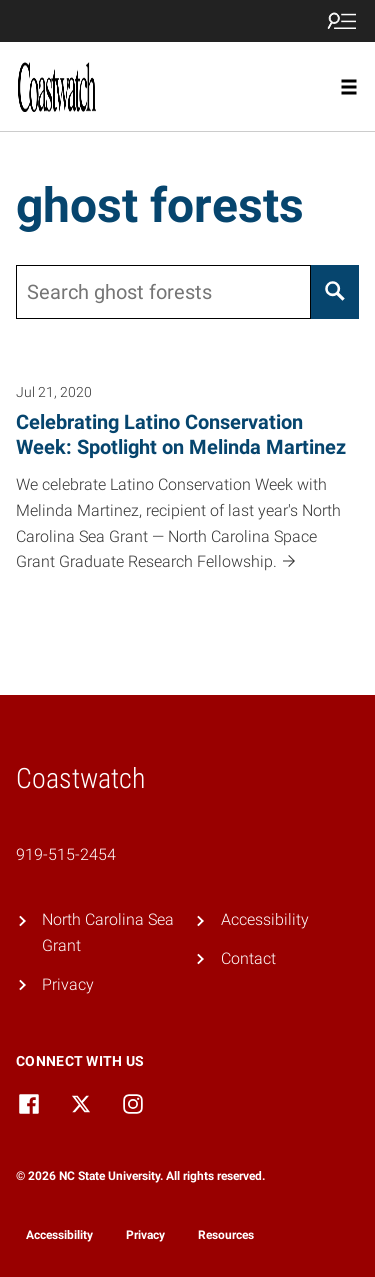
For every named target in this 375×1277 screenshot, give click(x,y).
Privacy (68, 984)
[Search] (335, 292)
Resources (226, 1235)
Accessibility (265, 919)
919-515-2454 (66, 854)
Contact (248, 958)
